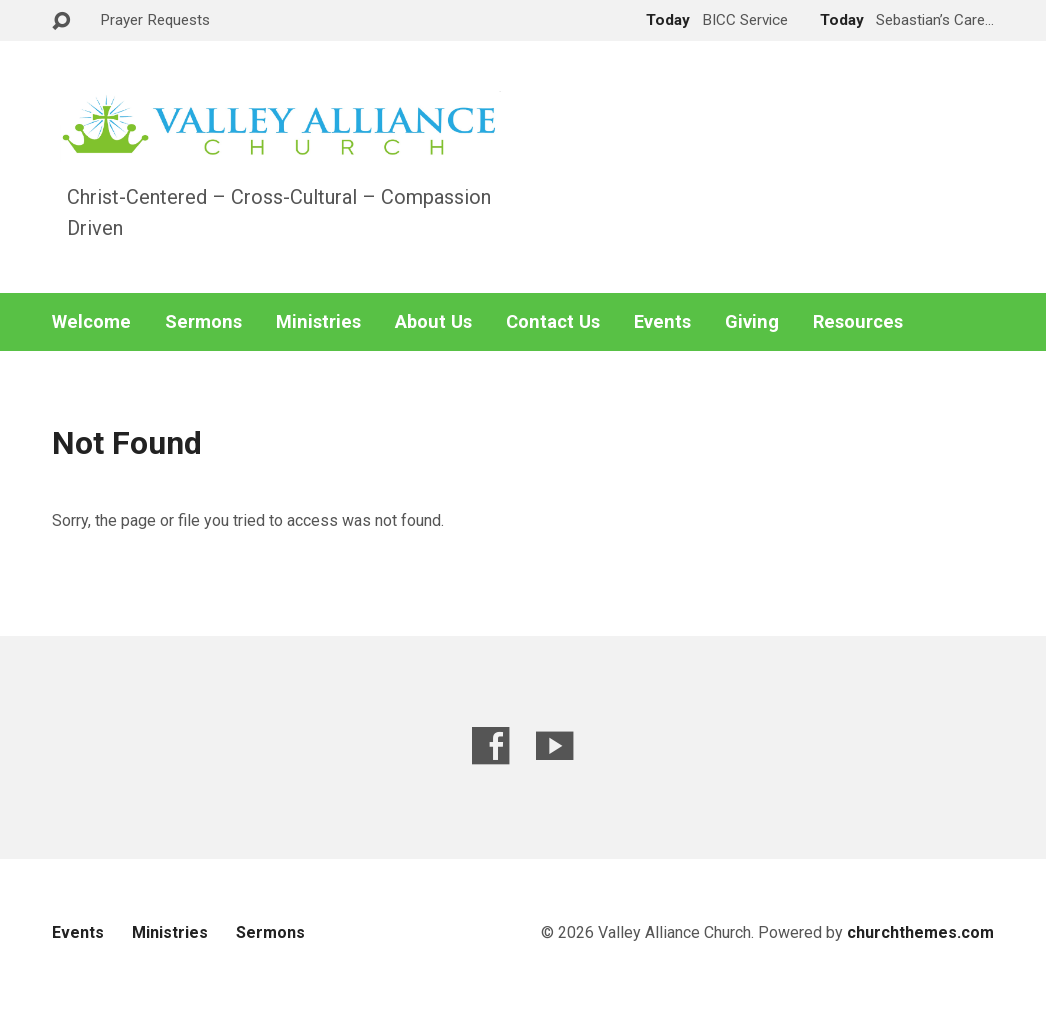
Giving (752, 322)
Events (662, 322)
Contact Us (553, 322)
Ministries (318, 322)
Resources (858, 322)
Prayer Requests (155, 20)
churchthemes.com (920, 932)
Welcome (91, 322)
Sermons (203, 322)
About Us (433, 322)
